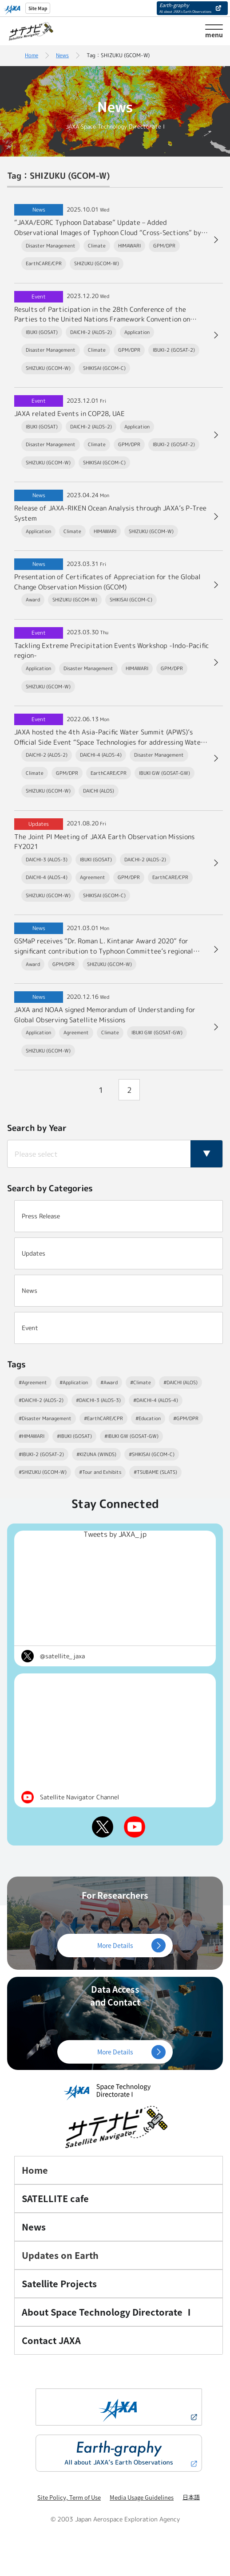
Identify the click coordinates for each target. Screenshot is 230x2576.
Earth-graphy (185, 7)
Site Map (37, 8)
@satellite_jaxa (62, 1656)
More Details (115, 1945)
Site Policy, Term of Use (69, 2497)
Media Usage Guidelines (142, 2497)
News (62, 55)
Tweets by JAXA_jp (115, 1534)
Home (31, 55)
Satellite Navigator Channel (79, 1797)
